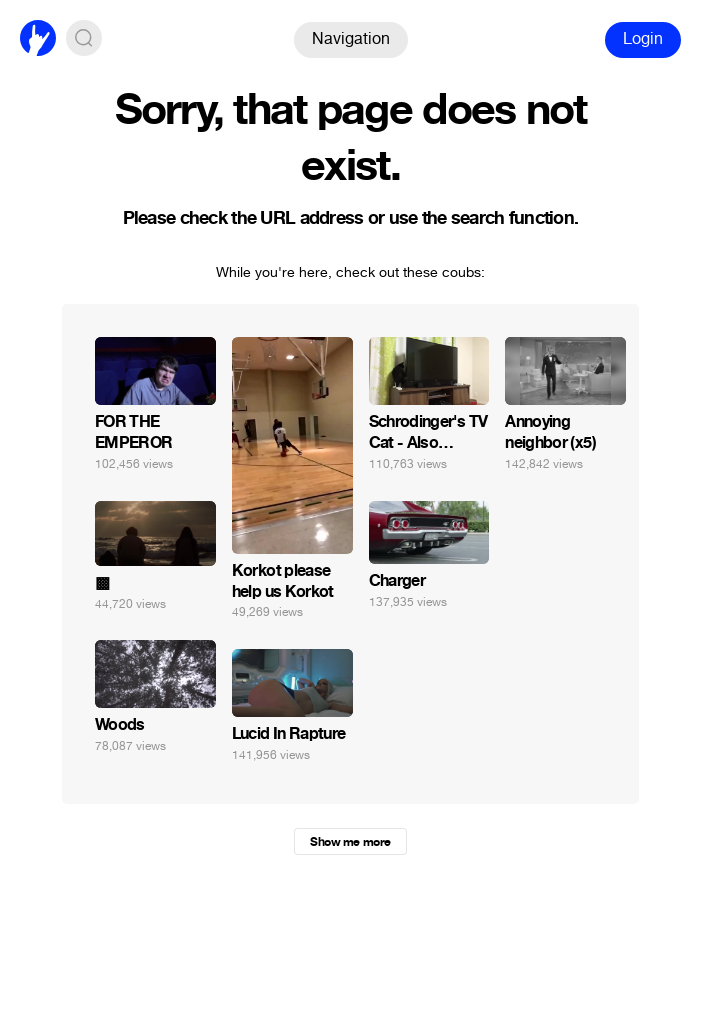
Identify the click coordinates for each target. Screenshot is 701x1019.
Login (643, 38)
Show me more (350, 842)
